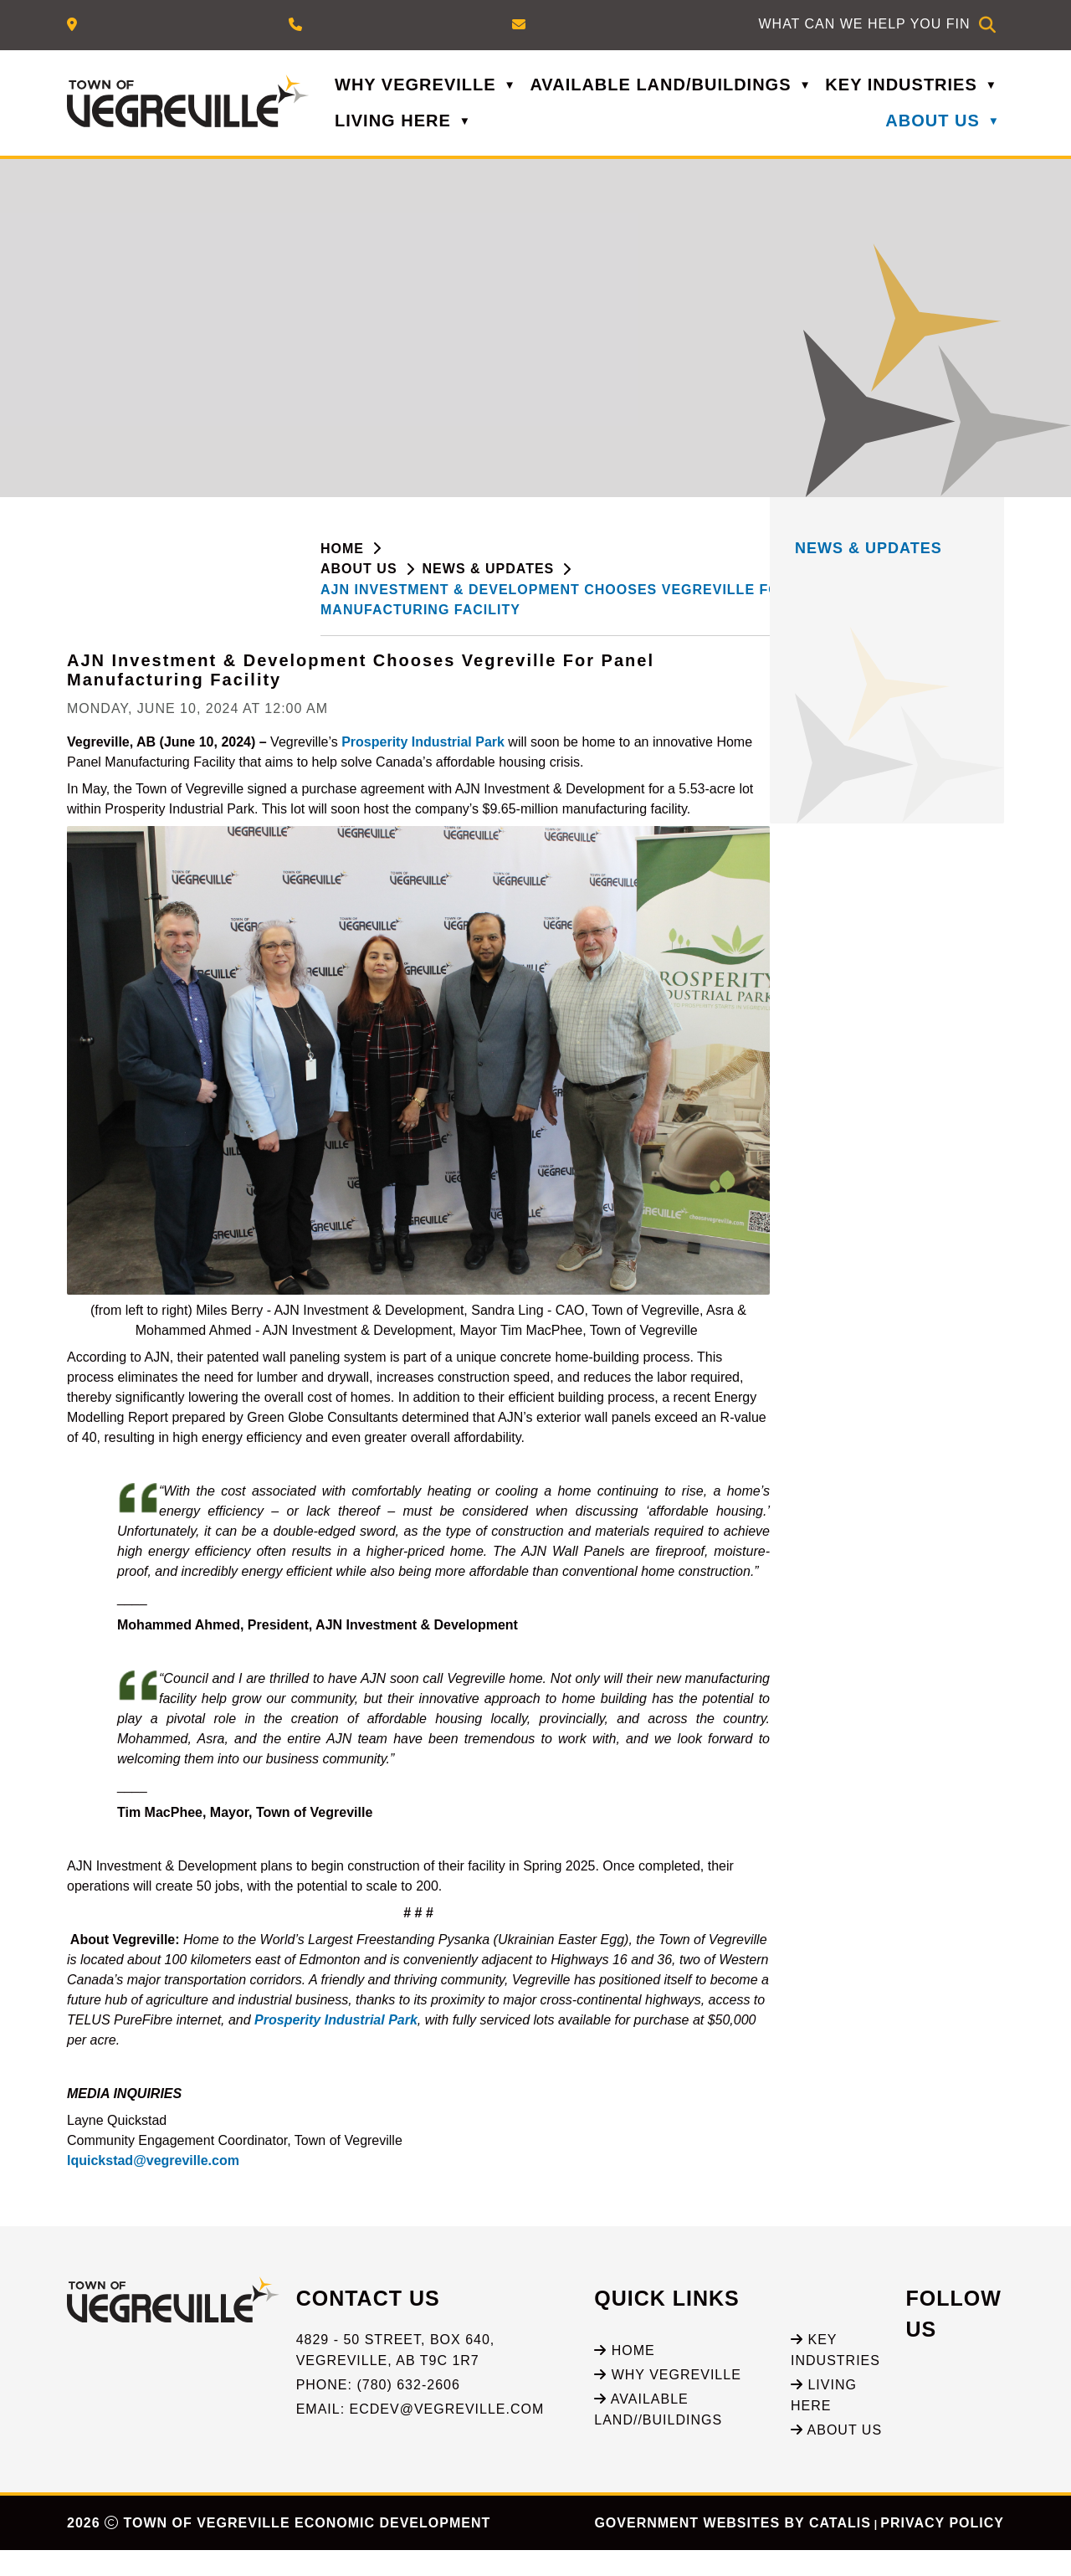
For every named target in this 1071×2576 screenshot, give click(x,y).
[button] (987, 25)
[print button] (992, 579)
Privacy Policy (942, 2549)
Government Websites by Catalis (732, 2549)
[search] (864, 24)
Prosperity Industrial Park (674, 742)
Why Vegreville (667, 2400)
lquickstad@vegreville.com (404, 2169)
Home (624, 2375)
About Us (836, 2456)
